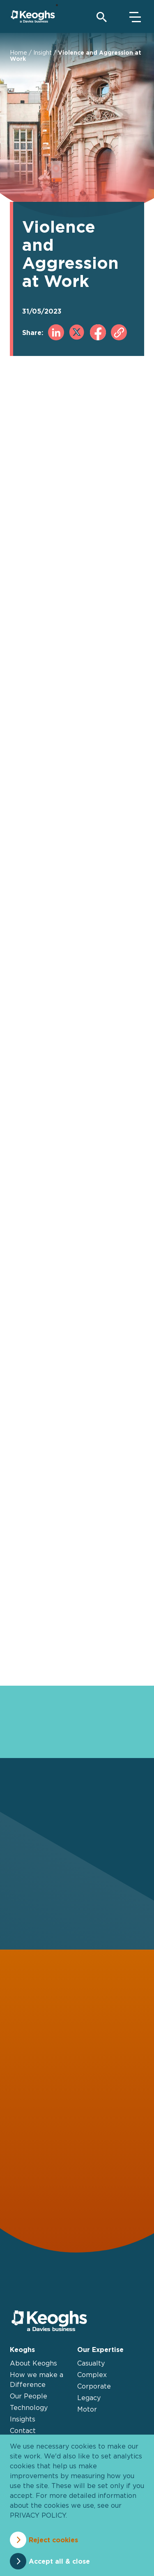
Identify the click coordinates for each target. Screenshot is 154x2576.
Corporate (94, 2386)
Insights (22, 2419)
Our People (28, 2396)
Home (18, 52)
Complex (92, 2374)
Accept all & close (59, 2561)
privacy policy (38, 2515)
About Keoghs (33, 2363)
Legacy (89, 2397)
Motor (87, 2409)
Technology (29, 2407)
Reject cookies (53, 2540)
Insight (42, 52)
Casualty (91, 2363)
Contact (23, 2430)
